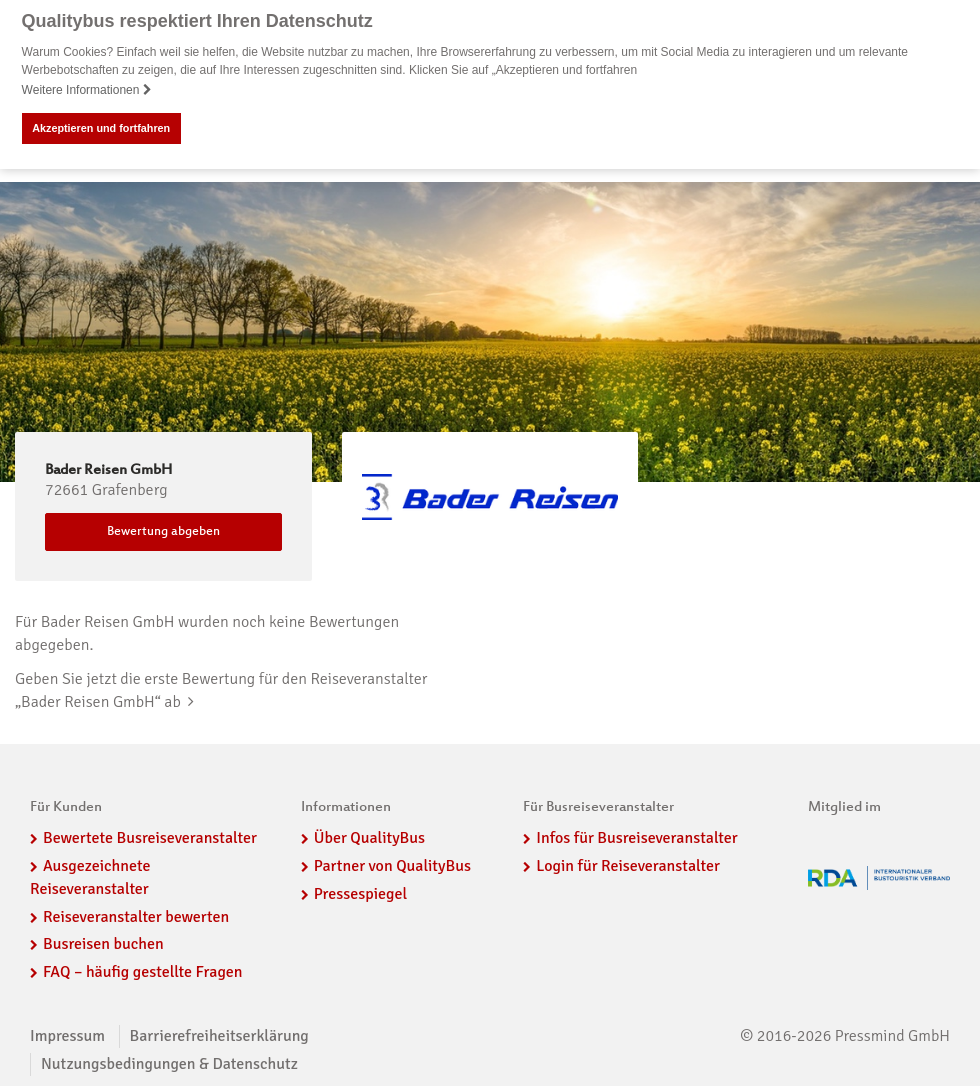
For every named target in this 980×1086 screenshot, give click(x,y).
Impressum (67, 1035)
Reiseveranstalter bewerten (136, 916)
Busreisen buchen (103, 944)
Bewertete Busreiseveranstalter (150, 837)
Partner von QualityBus (392, 865)
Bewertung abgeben (163, 531)
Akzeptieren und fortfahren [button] (101, 128)
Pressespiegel (360, 893)
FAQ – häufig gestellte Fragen (143, 972)
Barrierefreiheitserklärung (219, 1035)
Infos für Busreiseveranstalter (636, 837)
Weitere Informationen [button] (87, 90)
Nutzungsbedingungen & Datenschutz (169, 1063)
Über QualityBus (369, 837)
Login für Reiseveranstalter (628, 865)
